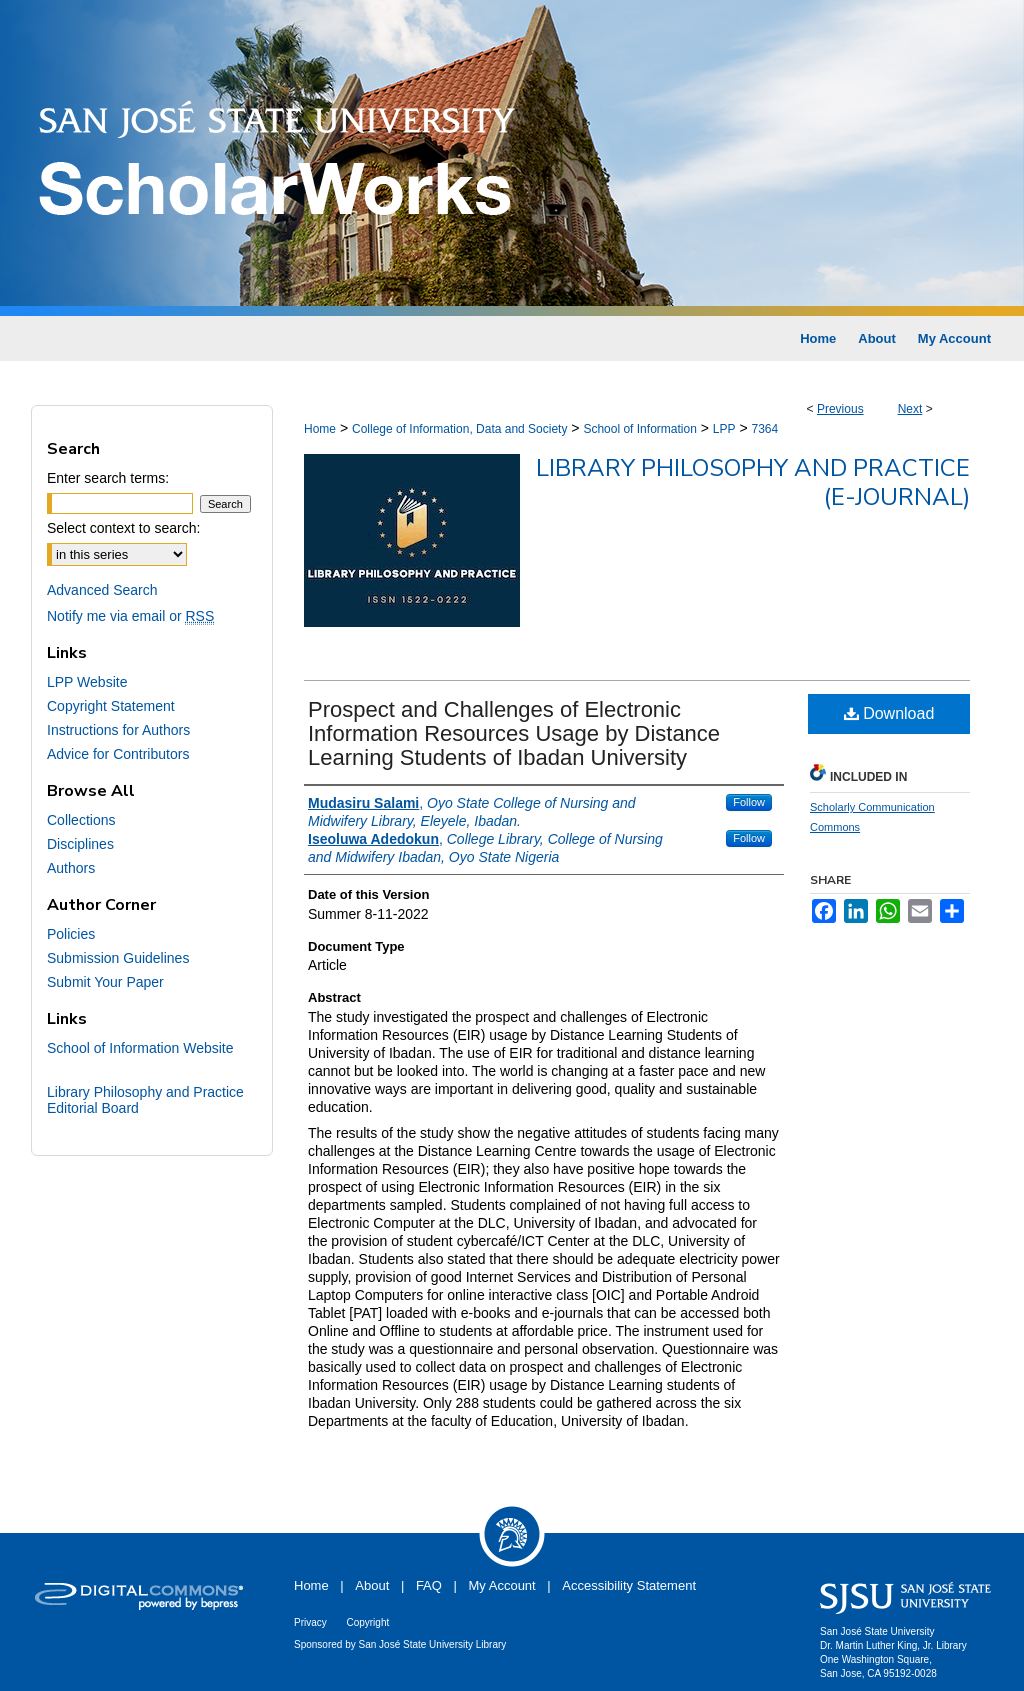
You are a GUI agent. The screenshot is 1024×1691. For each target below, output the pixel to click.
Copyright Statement (111, 706)
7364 (764, 429)
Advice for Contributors (118, 754)
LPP (724, 429)
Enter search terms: (108, 478)
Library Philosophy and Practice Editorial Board (145, 1100)
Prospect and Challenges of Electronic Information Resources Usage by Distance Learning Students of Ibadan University (514, 733)
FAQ (429, 1585)
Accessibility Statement (629, 1585)
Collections (81, 820)
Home (320, 429)
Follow (749, 802)
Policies (71, 934)
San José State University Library (433, 1644)
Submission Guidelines (118, 958)
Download (889, 713)
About (372, 1585)
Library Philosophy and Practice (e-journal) (753, 482)
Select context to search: (123, 528)
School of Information (639, 429)
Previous (840, 409)
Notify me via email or (130, 616)
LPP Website (87, 682)
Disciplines (80, 844)
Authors (71, 868)
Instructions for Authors (118, 730)
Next (910, 409)
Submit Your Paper (105, 982)
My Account (502, 1585)
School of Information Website (140, 1048)
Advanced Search (102, 590)
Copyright (367, 1622)
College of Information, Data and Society (459, 429)
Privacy (310, 1622)
